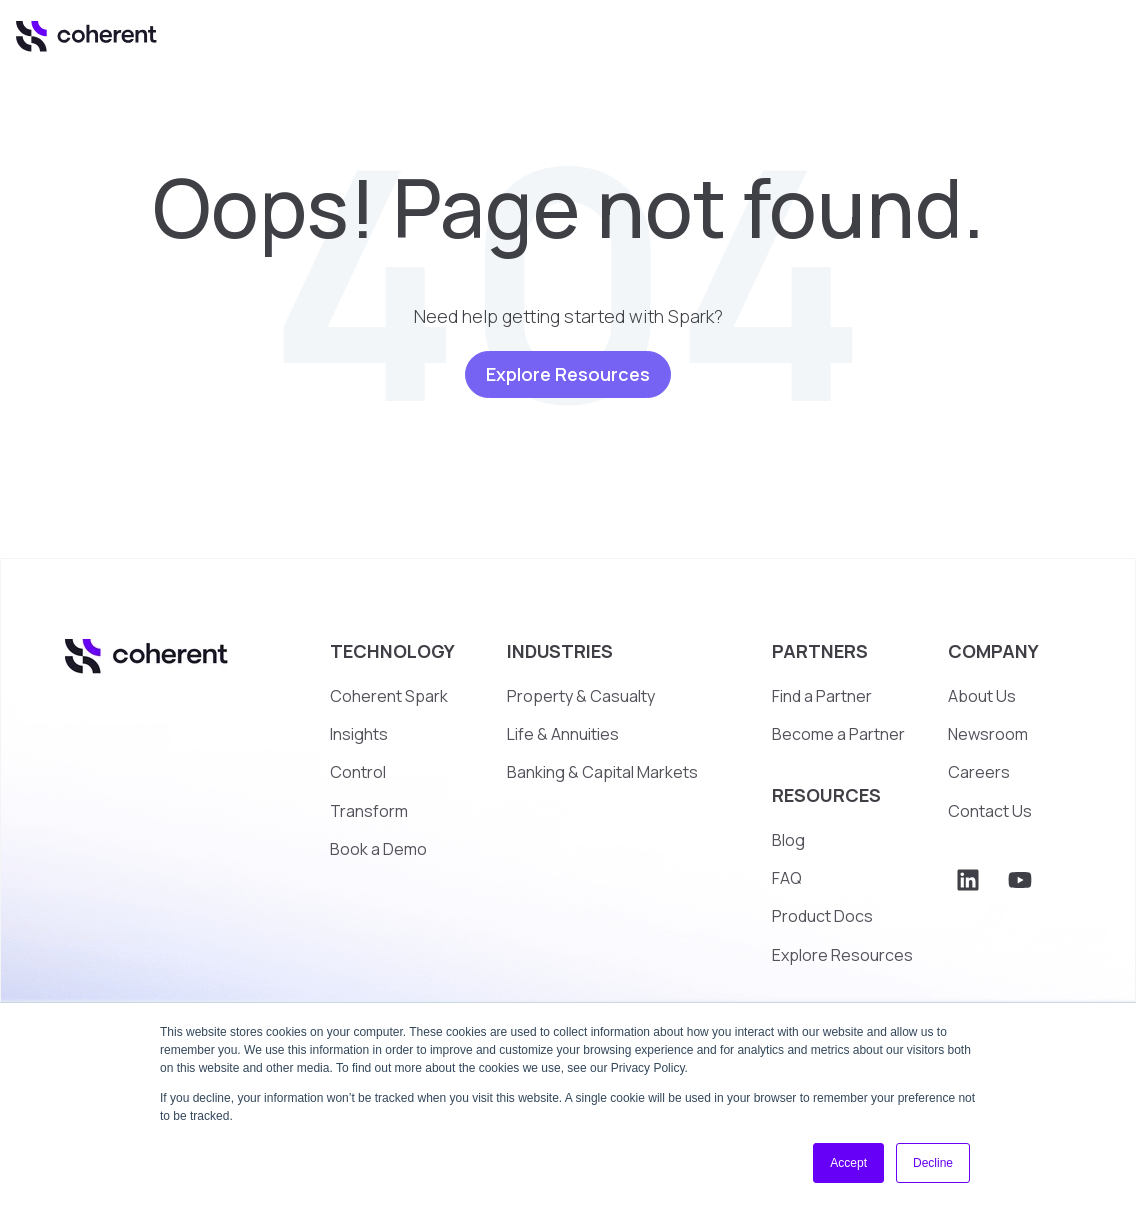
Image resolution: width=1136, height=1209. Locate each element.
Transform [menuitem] (369, 811)
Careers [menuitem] (979, 772)
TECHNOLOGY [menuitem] (392, 651)
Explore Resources (568, 374)
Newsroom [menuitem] (988, 734)
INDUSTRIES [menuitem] (560, 651)
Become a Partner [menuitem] (838, 734)
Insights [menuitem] (359, 734)
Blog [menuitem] (788, 840)
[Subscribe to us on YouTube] (1020, 880)
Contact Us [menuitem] (990, 811)
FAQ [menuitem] (787, 878)
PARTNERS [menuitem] (820, 651)
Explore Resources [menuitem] (842, 955)
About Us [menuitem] (982, 696)
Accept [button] (848, 1163)
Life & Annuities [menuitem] (563, 734)
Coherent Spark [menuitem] (389, 696)
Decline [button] (933, 1163)
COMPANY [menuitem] (993, 651)
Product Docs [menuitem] (822, 916)
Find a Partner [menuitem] (822, 696)
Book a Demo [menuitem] (378, 849)
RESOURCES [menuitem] (826, 795)
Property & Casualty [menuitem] (581, 696)
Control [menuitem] (358, 772)
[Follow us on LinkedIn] (968, 880)
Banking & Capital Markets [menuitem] (602, 772)
